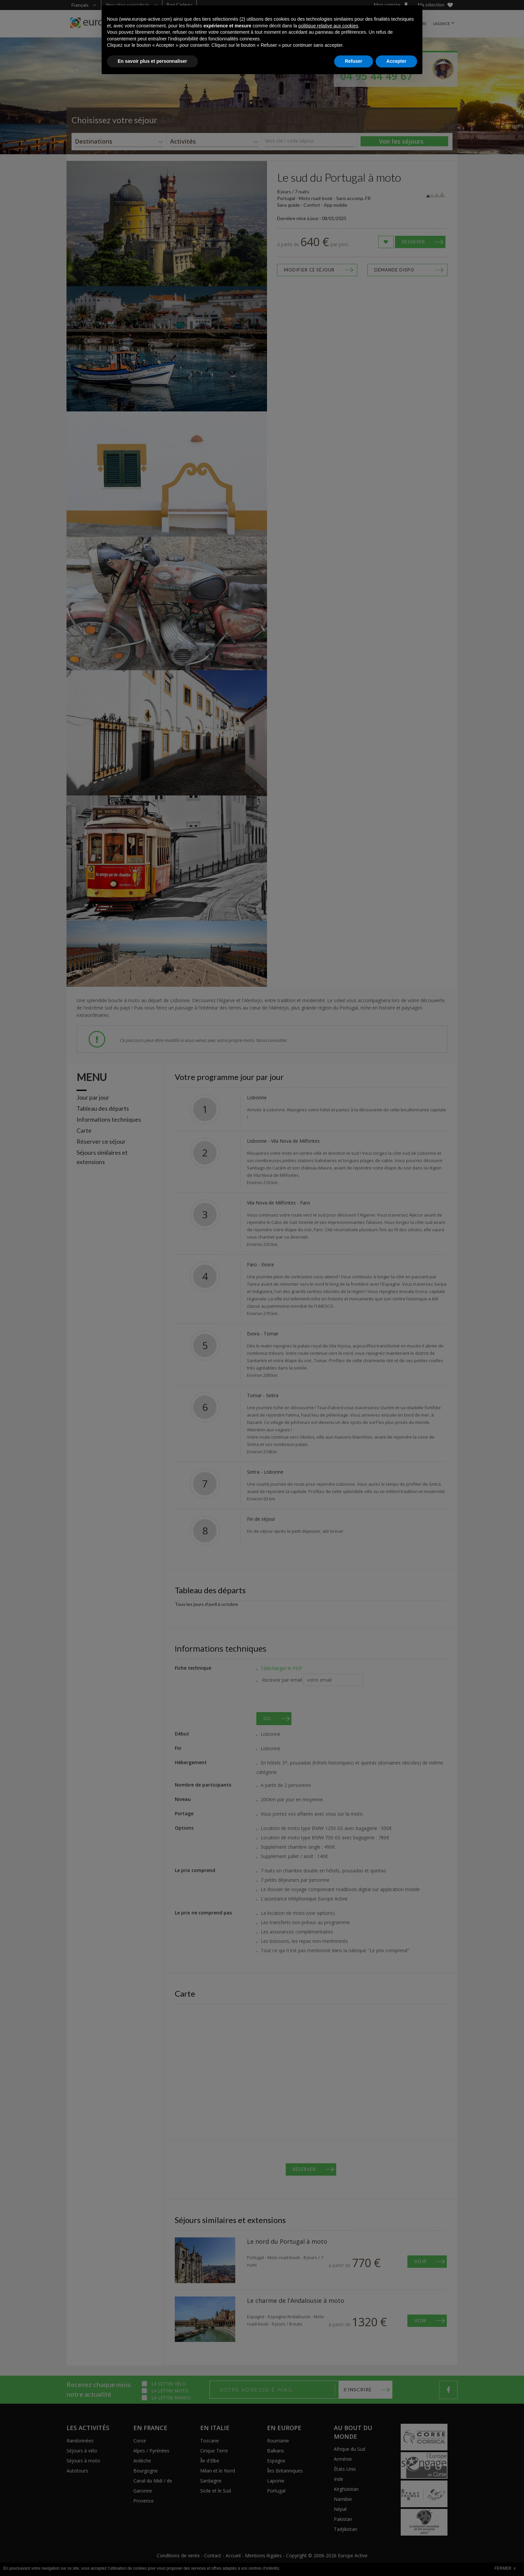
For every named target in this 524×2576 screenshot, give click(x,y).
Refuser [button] (353, 2557)
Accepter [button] (396, 2557)
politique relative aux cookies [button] (328, 2522)
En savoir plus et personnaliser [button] (152, 2557)
